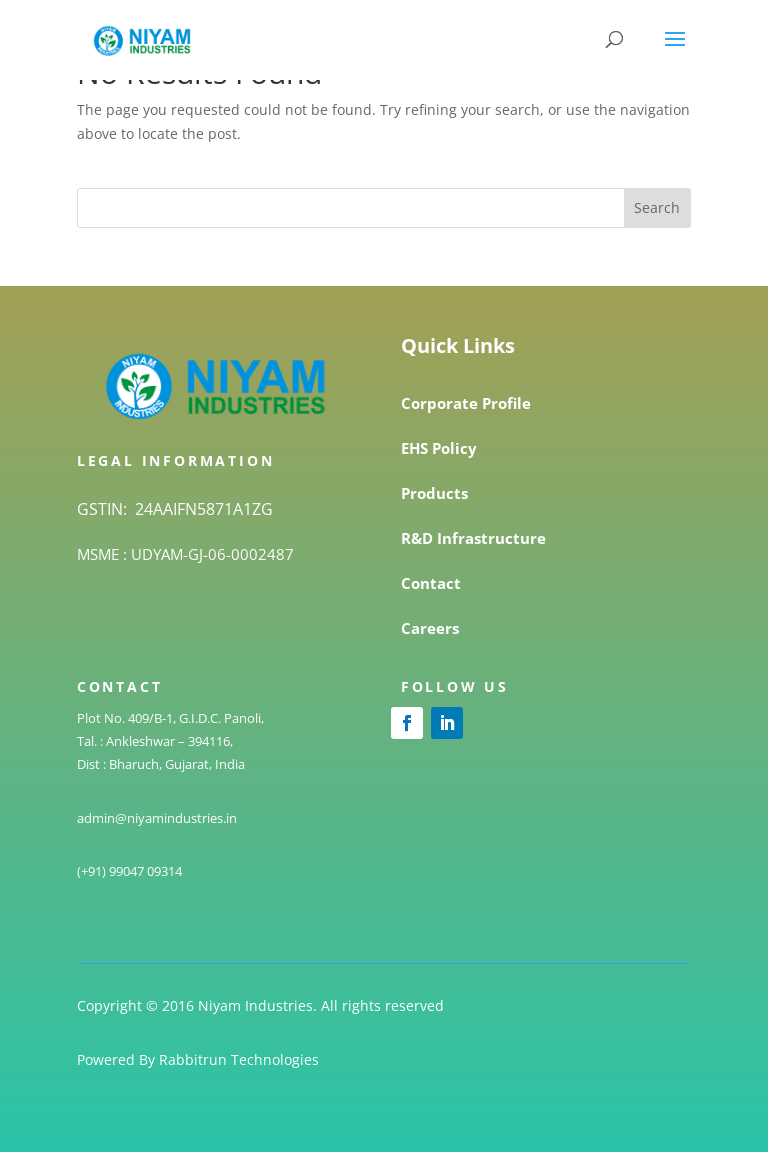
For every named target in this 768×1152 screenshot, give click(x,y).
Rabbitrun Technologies (239, 1059)
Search (657, 207)
